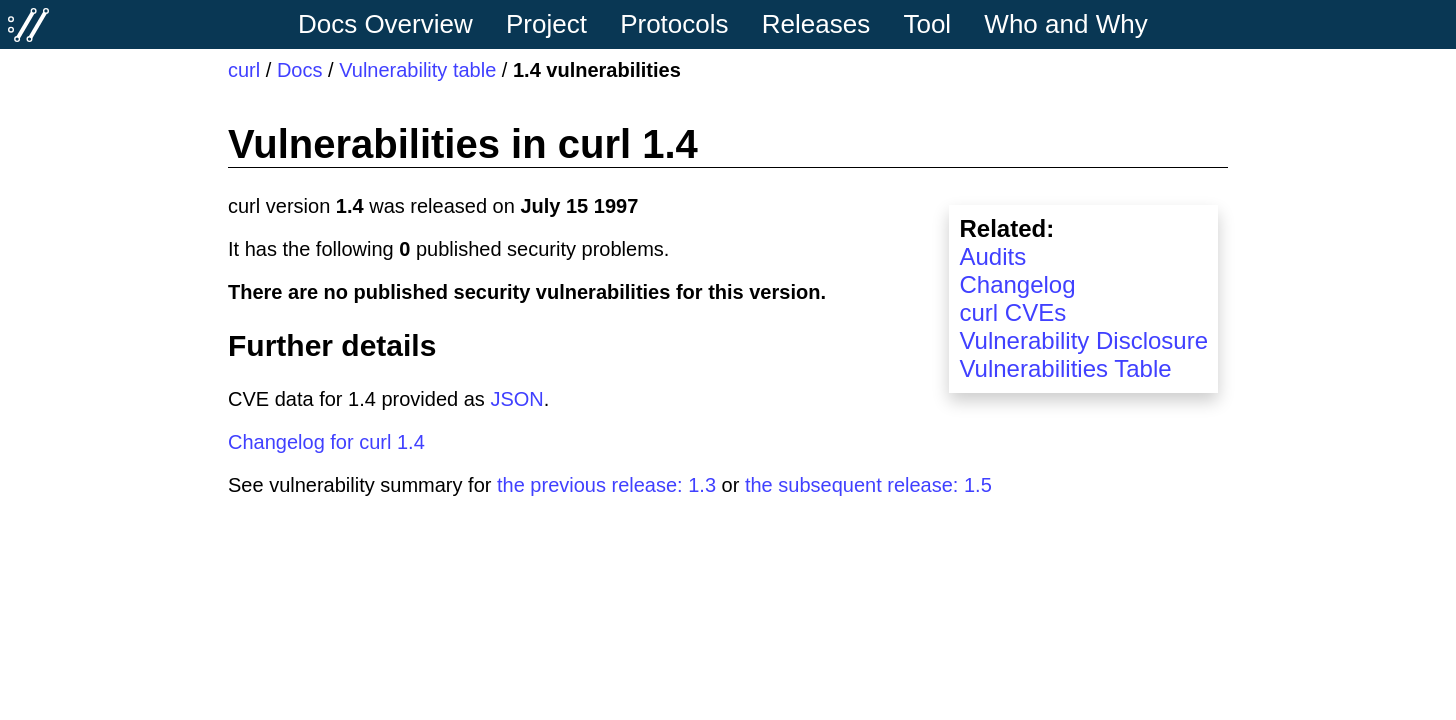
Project (546, 24)
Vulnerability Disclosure (1083, 340)
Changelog (1017, 284)
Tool (927, 24)
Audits (992, 256)
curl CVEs (1012, 312)
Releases (816, 24)
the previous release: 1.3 (606, 485)
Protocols (674, 24)
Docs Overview (385, 24)
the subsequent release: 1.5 (868, 485)
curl (244, 70)
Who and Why (1065, 24)
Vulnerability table (417, 70)
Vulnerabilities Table (1065, 368)
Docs (300, 70)
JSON (516, 399)
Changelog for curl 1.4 (326, 442)
